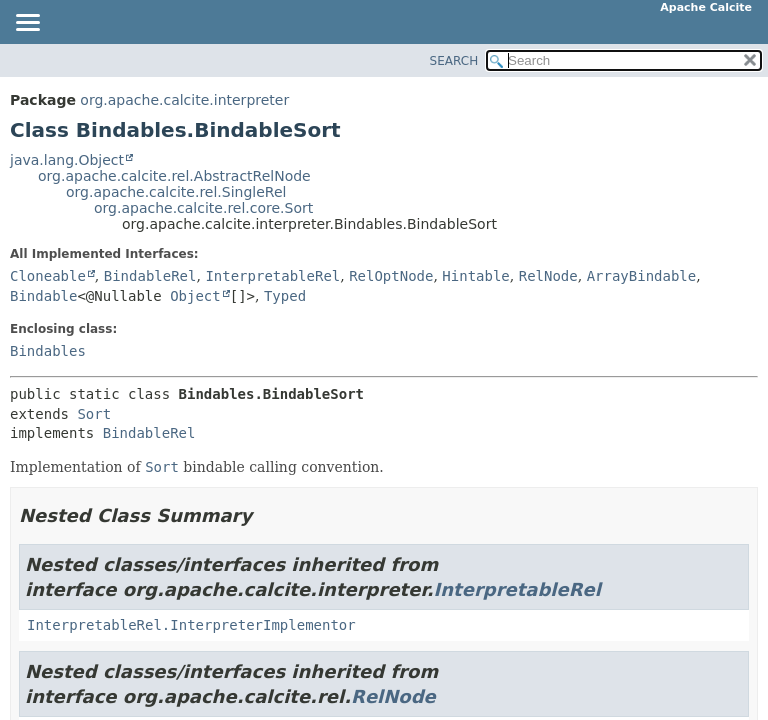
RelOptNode (391, 276)
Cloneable (48, 276)
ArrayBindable (642, 276)
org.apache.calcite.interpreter (184, 100)
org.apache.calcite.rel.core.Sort (203, 208)
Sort (94, 414)
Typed (285, 296)
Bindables (48, 351)
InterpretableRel (272, 276)
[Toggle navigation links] (27, 24)
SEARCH (454, 61)
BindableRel (150, 276)
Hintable (475, 276)
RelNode (548, 276)
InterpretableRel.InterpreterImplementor (191, 625)
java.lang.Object (67, 160)
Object (195, 296)
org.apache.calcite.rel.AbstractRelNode (174, 176)
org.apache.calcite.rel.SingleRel (176, 192)
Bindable (43, 296)
